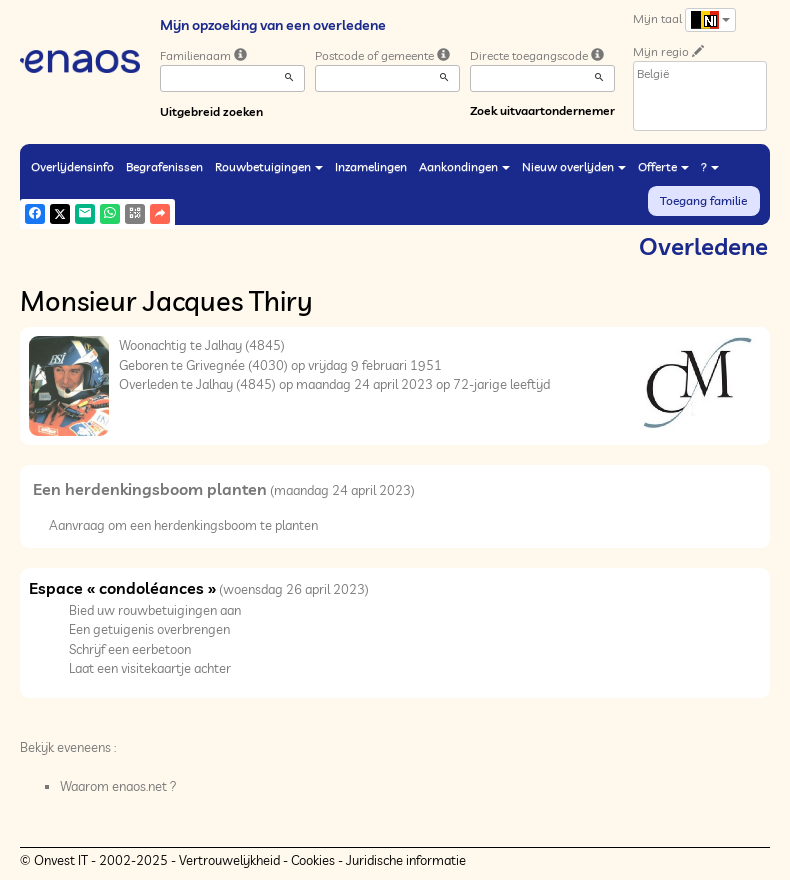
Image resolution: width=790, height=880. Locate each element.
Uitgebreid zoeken (211, 111)
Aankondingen (464, 166)
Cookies (313, 860)
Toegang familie (703, 200)
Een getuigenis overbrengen (149, 629)
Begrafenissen (164, 166)
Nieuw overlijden (574, 166)
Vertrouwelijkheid (229, 860)
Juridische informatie (406, 860)
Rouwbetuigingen (269, 166)
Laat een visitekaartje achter (150, 668)
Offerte (663, 166)
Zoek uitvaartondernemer (542, 110)
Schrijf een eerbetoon (130, 649)
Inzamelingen (371, 166)
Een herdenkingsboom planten (150, 489)
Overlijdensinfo (72, 166)
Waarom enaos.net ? (118, 786)
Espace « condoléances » (122, 588)
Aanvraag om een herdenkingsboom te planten (183, 525)
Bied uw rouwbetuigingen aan (155, 610)
